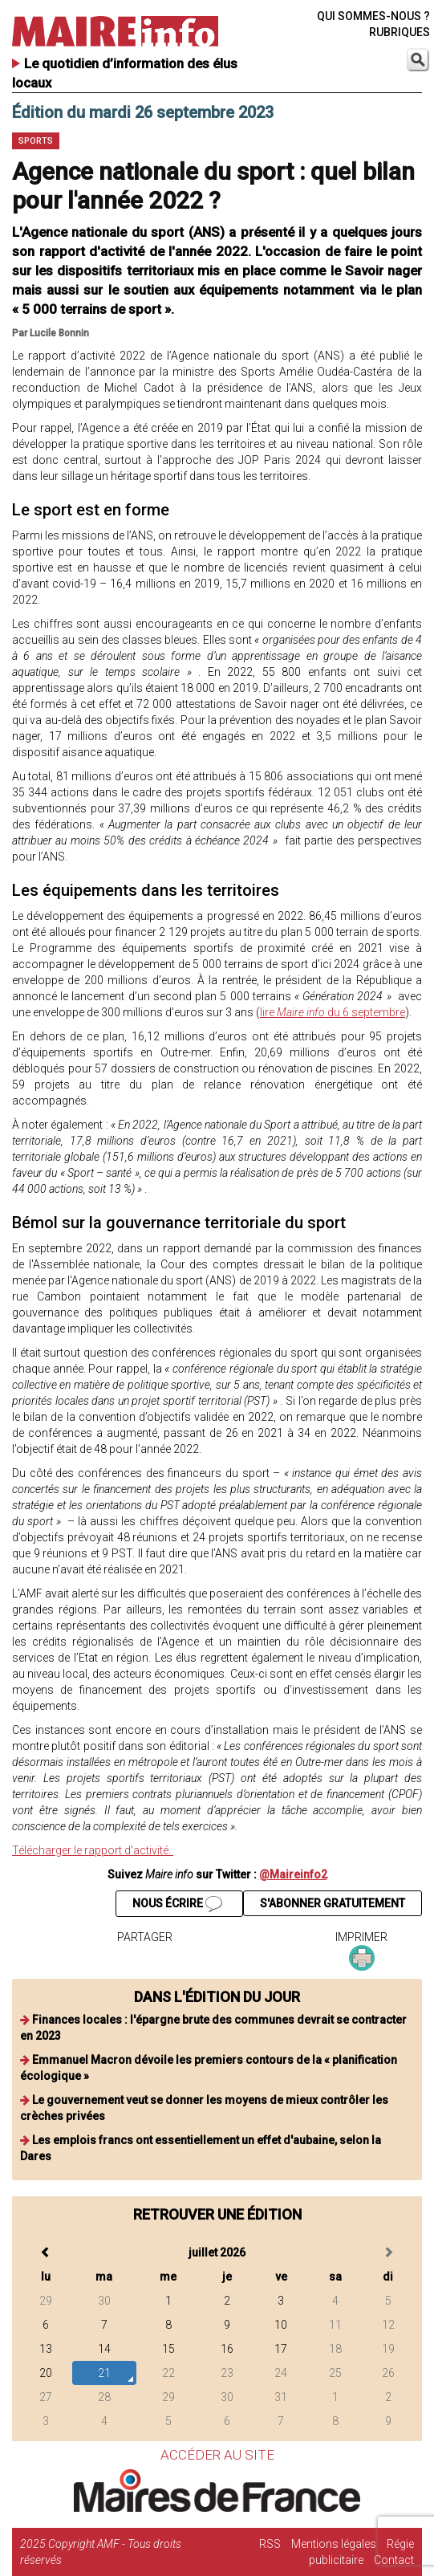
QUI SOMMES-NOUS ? (373, 16)
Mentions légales (333, 2543)
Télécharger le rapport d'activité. (92, 1850)
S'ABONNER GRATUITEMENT (332, 1903)
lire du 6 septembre (332, 1012)
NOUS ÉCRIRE (177, 1904)
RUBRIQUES (399, 32)
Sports (35, 141)
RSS (270, 2543)
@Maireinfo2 (293, 1874)
